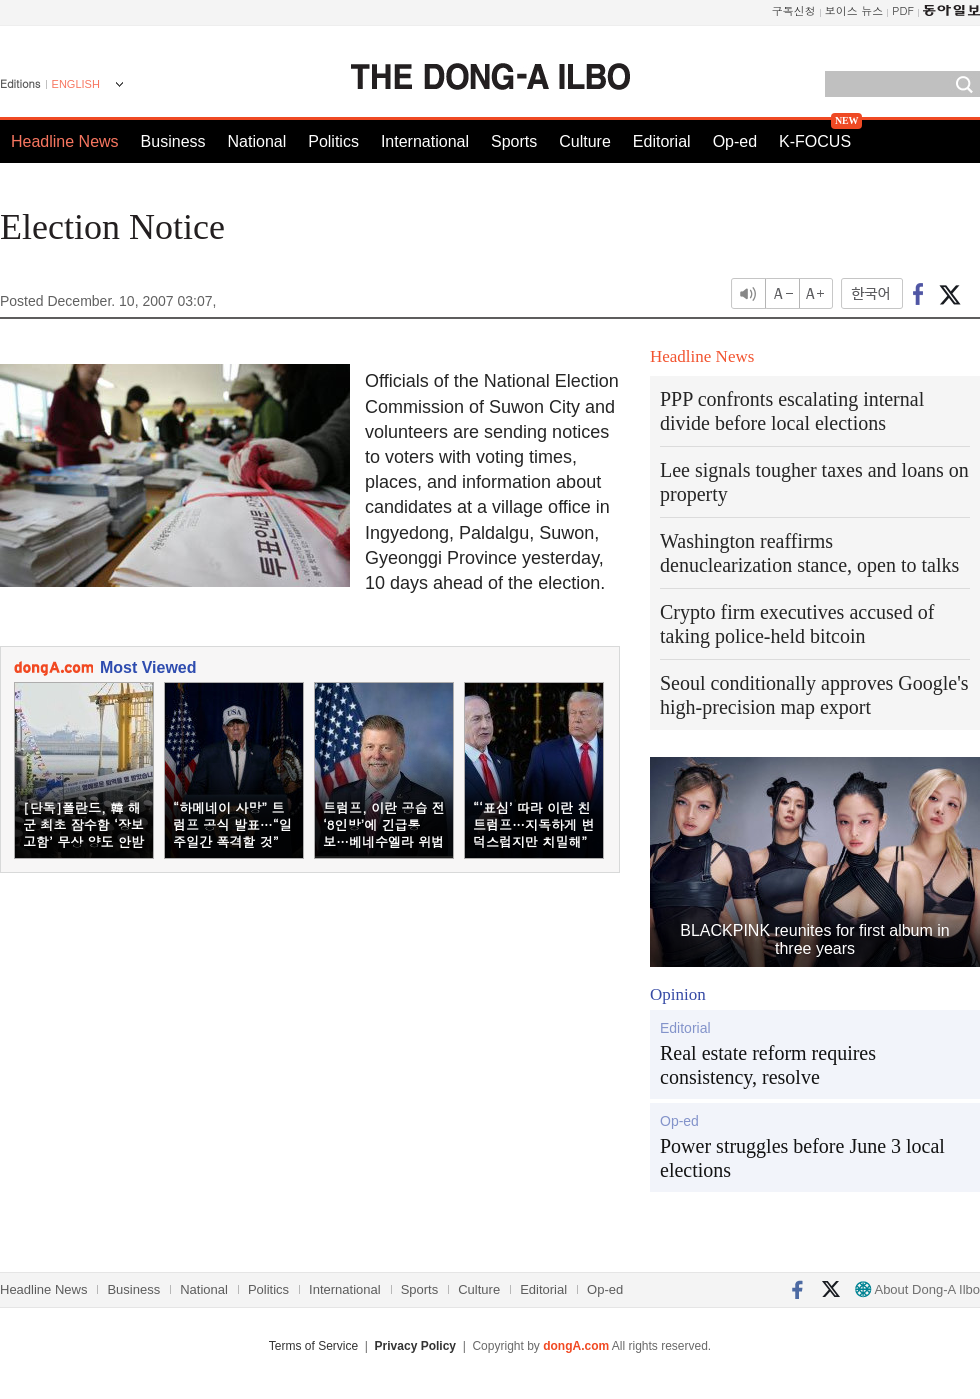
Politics (333, 141)
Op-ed (735, 141)
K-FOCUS (815, 141)
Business (173, 141)
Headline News (65, 141)
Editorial (662, 141)
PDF (903, 10)
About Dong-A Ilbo (917, 1289)
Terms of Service (313, 1346)
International (425, 141)
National (257, 141)
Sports (514, 141)
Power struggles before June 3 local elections (802, 1158)
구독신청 (794, 10)
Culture (585, 141)
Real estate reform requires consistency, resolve (768, 1065)
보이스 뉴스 (854, 10)
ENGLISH (76, 84)
